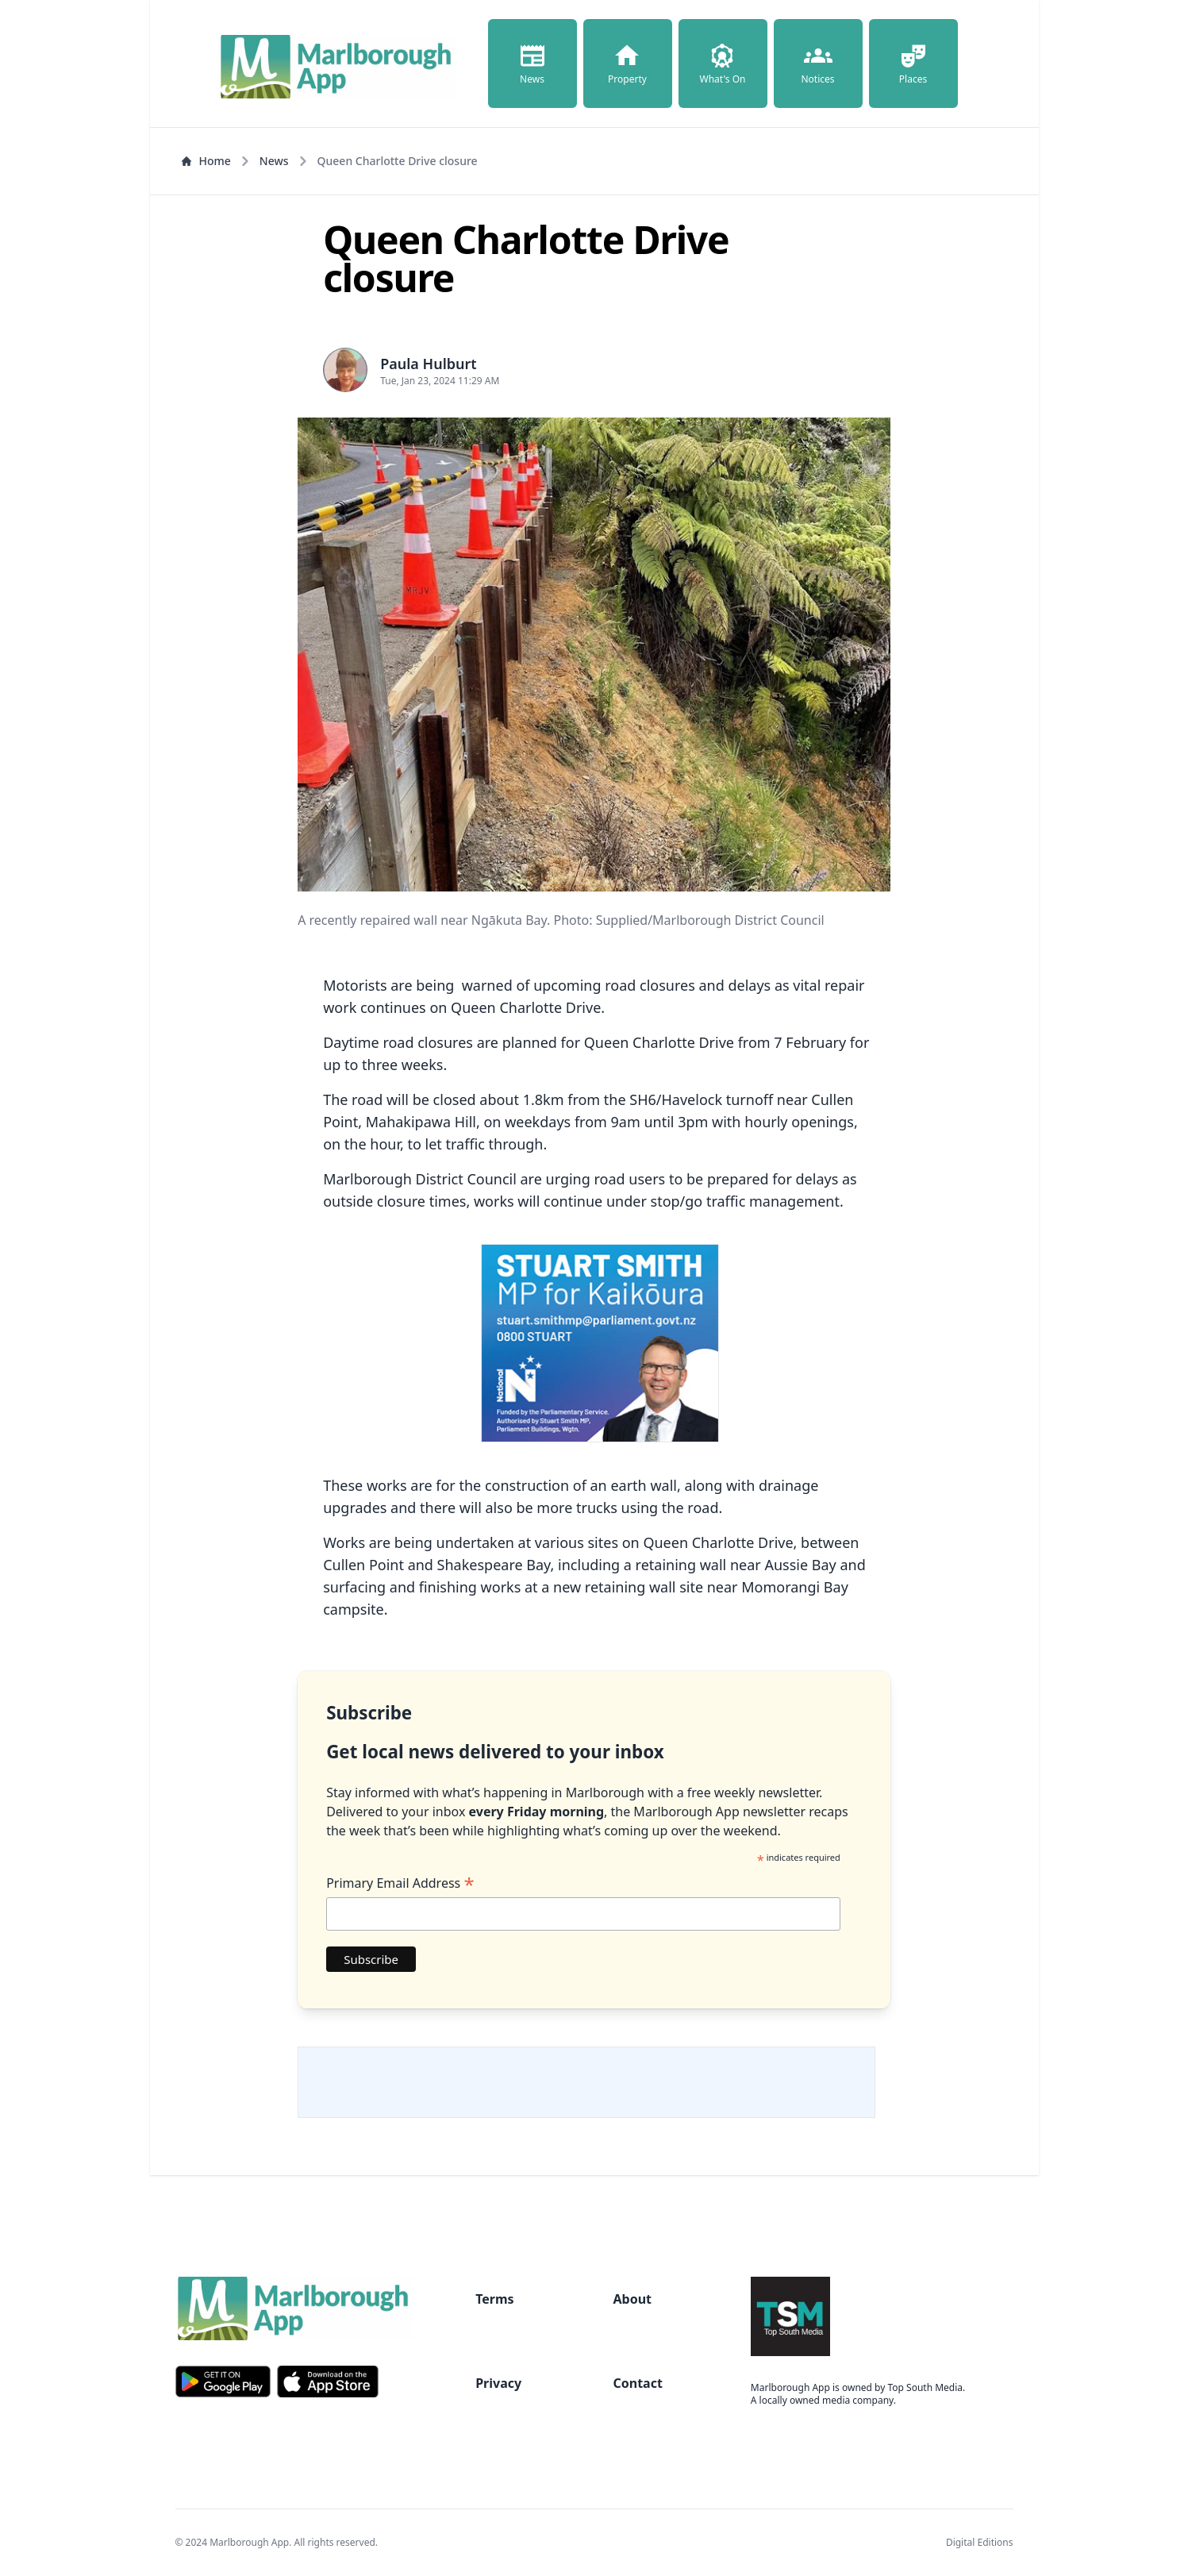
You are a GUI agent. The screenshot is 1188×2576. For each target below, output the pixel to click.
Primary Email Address (400, 1883)
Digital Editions (979, 2542)
